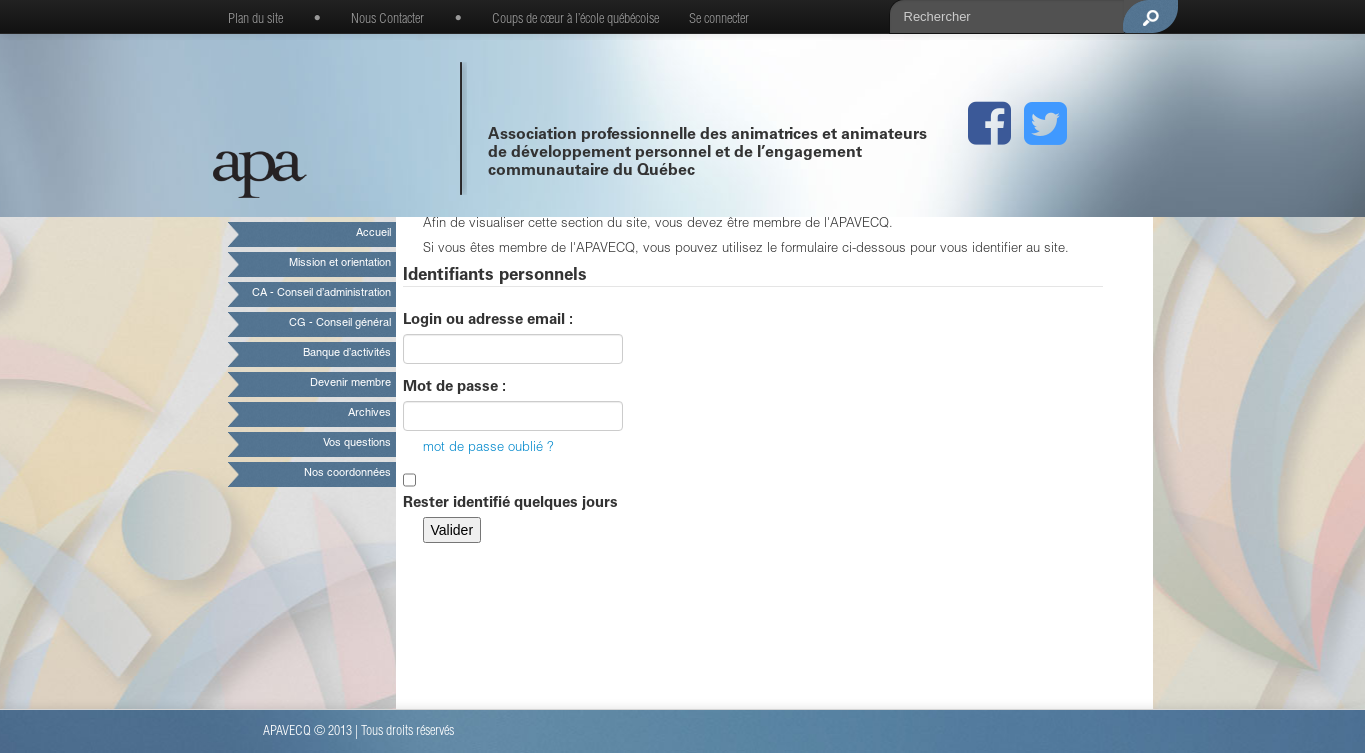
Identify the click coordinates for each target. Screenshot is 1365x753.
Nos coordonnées (347, 473)
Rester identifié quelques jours (510, 503)
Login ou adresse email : (488, 320)
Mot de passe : (454, 387)
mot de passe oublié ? (488, 448)
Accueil (373, 233)
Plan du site (255, 20)
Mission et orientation (340, 263)
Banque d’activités (347, 353)
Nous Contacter (387, 20)
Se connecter (719, 20)
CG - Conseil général (340, 323)
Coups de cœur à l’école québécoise (575, 20)
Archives (369, 413)
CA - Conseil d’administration (321, 293)
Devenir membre (350, 383)
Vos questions (357, 443)
